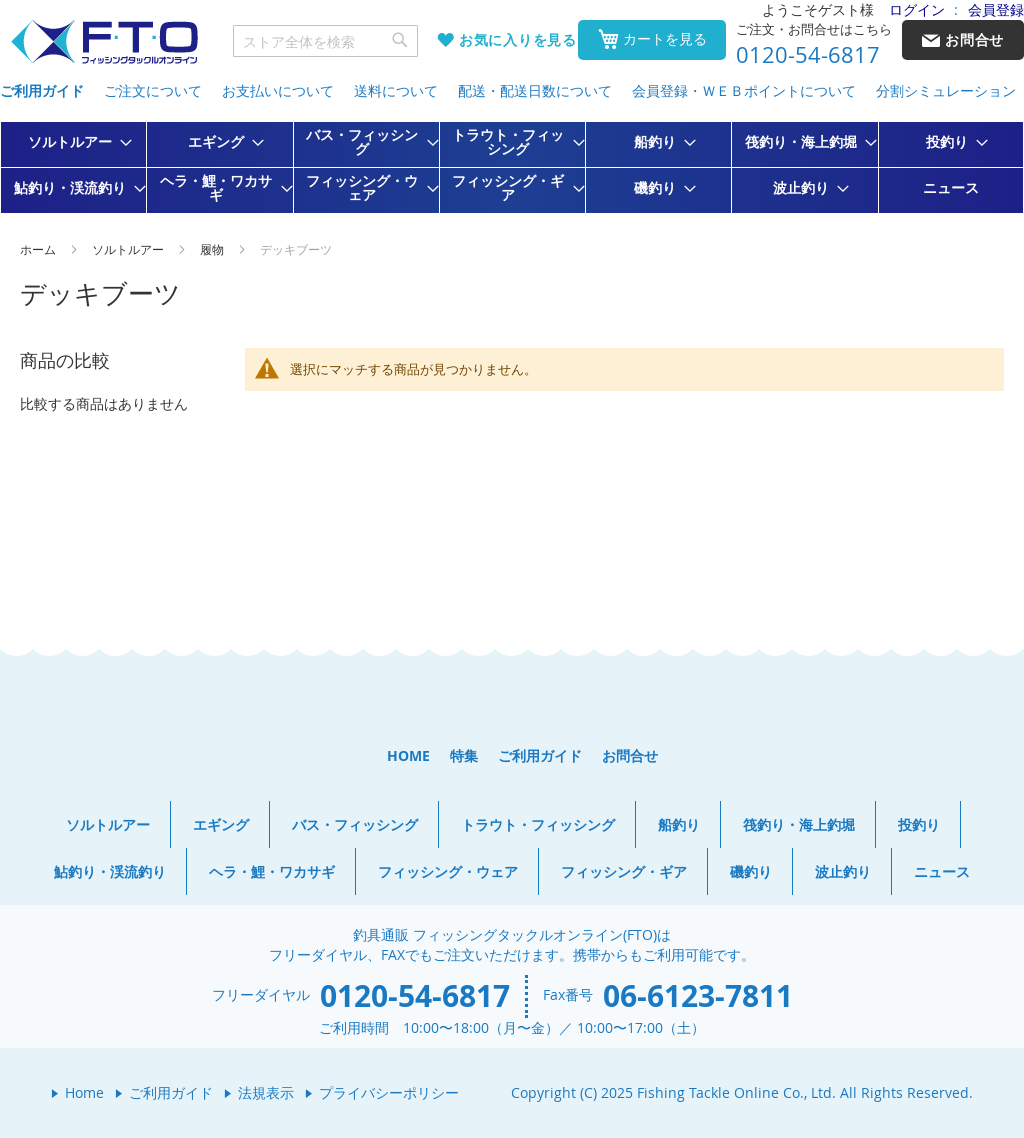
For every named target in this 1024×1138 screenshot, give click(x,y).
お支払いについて (278, 90)
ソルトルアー (129, 249)
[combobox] (326, 41)
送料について (396, 90)
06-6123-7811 (698, 995)
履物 (213, 249)
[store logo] (104, 42)
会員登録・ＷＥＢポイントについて (744, 90)
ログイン (917, 9)
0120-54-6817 (808, 55)
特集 (464, 755)
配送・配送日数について (535, 90)
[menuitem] (74, 142)
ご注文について (153, 90)
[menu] (512, 167)
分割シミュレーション (946, 90)
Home (84, 1092)
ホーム (39, 249)
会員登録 (996, 9)
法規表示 (266, 1092)
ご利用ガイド (42, 90)
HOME (408, 755)
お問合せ (630, 755)
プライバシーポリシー (389, 1092)
